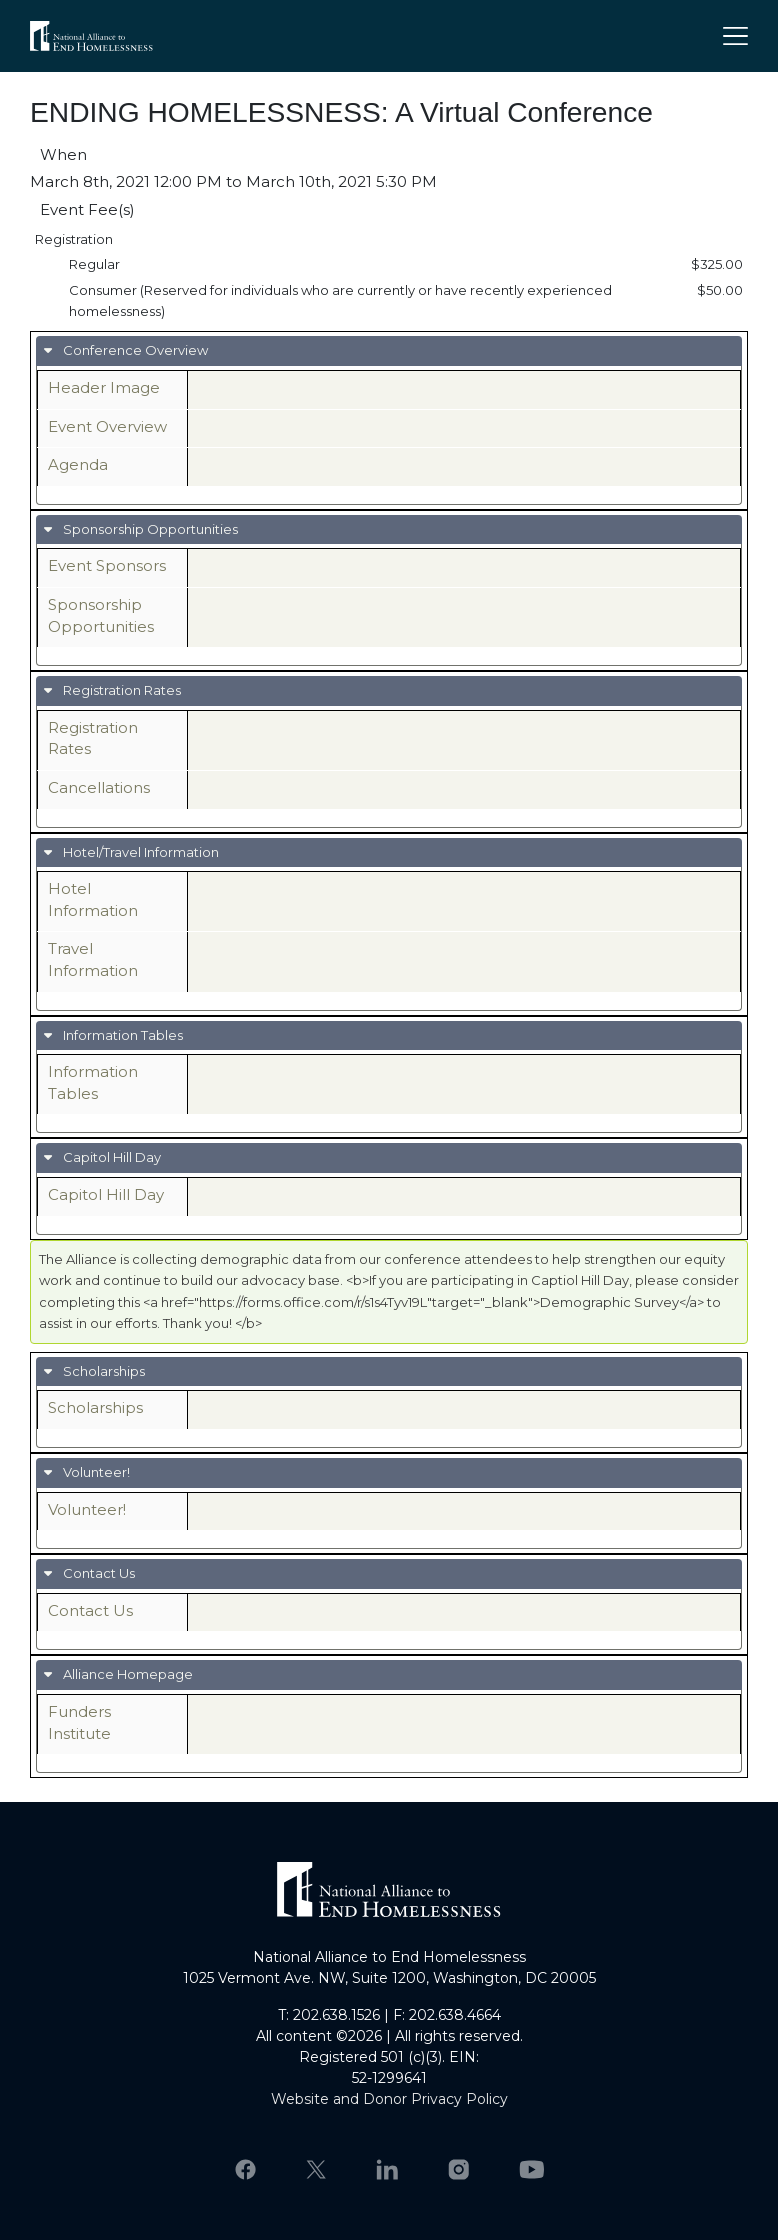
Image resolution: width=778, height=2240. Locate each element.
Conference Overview (134, 350)
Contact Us (97, 1573)
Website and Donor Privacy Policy (389, 2099)
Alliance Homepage (126, 1674)
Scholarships (102, 1371)
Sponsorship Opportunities (149, 529)
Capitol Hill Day (110, 1157)
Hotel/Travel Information (139, 852)
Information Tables (121, 1035)
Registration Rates (120, 690)
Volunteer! (95, 1472)
